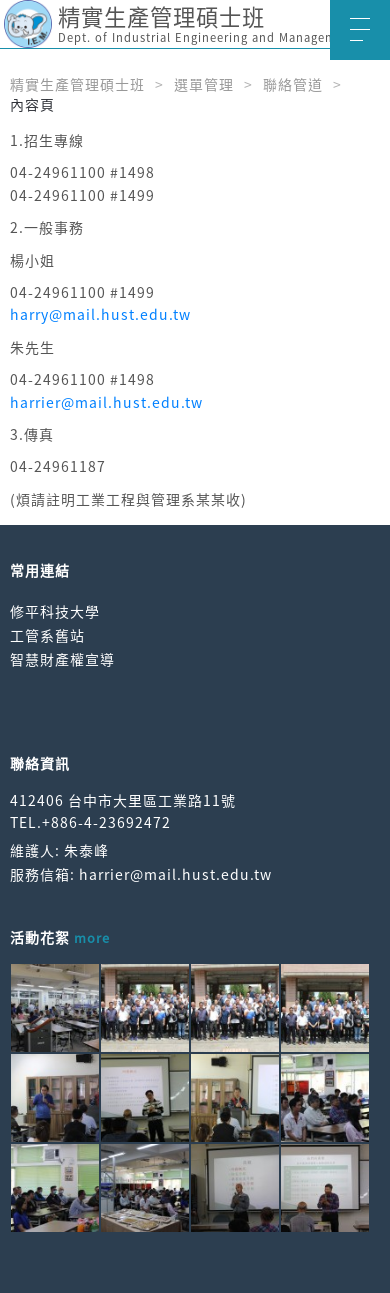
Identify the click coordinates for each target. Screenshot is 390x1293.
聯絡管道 (293, 84)
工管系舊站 (47, 635)
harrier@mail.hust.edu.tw (106, 402)
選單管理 (204, 84)
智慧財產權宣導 (62, 659)
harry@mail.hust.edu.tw (100, 314)
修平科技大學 (55, 611)
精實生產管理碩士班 (77, 84)
